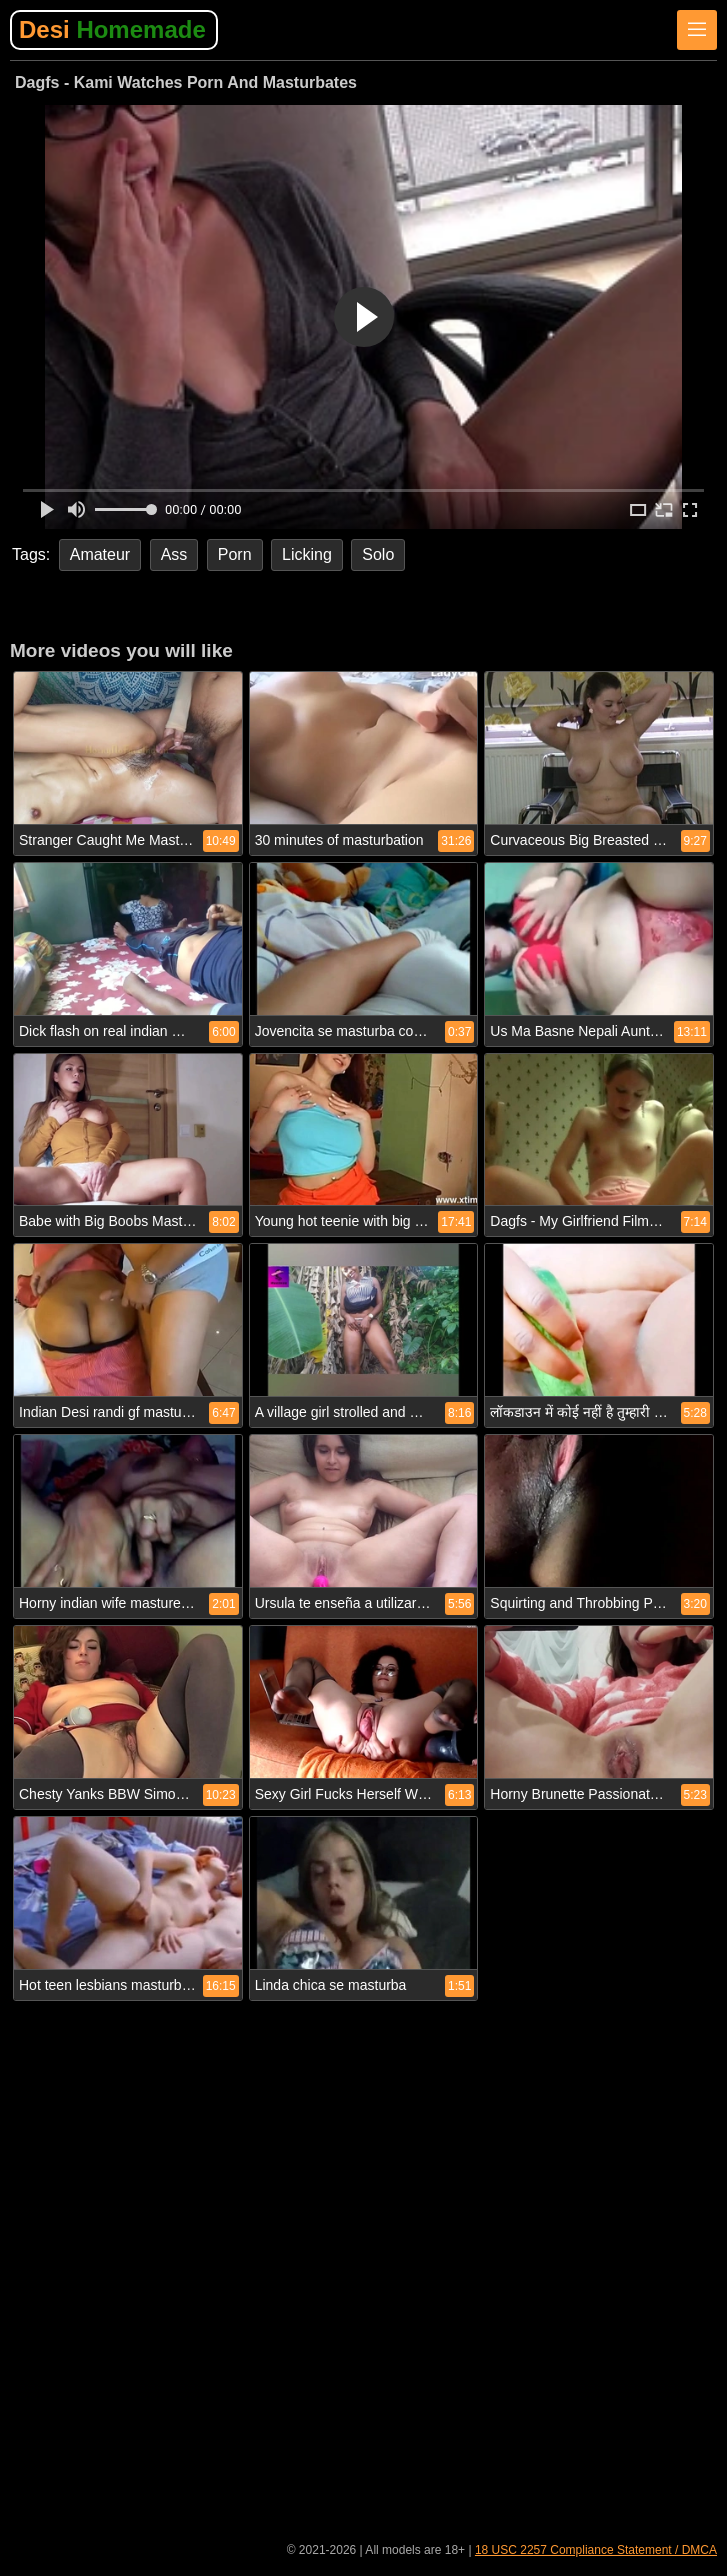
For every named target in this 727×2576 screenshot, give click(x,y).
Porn (235, 554)
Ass (174, 554)
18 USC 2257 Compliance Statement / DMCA (596, 2550)
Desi (112, 29)
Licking (307, 554)
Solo (378, 554)
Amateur (100, 554)
